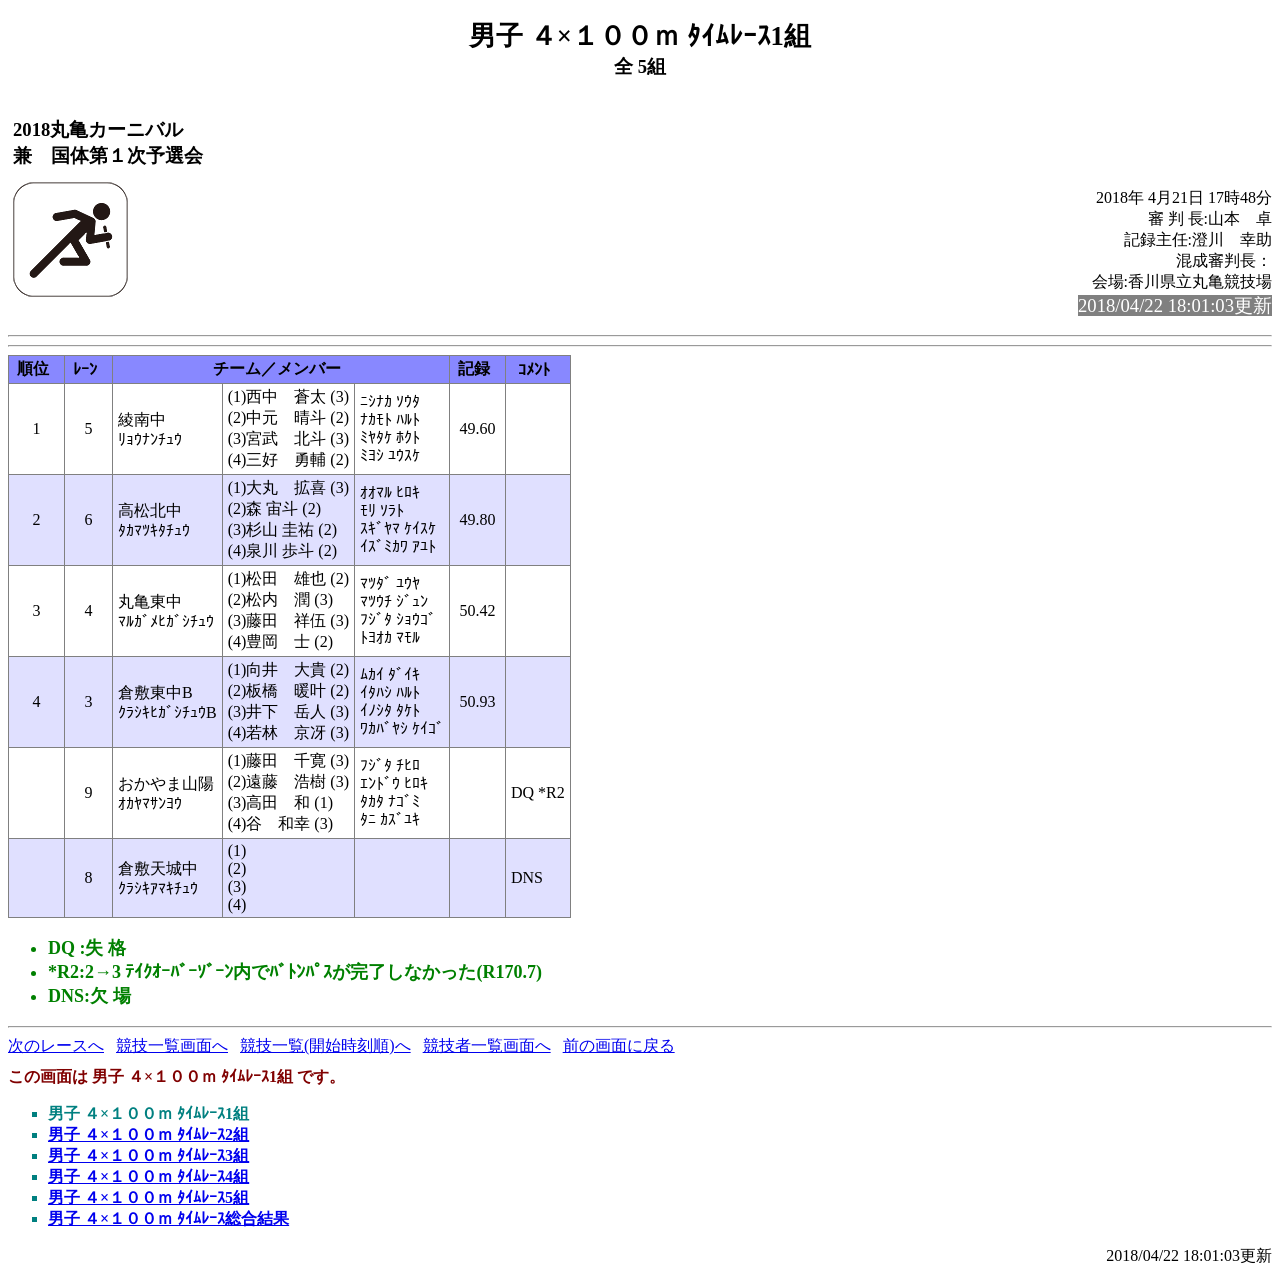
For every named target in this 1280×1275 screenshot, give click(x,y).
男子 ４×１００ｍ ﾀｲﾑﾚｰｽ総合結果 (168, 1218)
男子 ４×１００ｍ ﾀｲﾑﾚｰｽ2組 (148, 1134)
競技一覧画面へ (172, 1045)
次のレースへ (56, 1045)
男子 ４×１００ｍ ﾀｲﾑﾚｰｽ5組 (148, 1197)
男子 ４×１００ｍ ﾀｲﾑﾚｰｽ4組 (148, 1176)
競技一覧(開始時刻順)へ (325, 1045)
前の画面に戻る (619, 1045)
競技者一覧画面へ (487, 1045)
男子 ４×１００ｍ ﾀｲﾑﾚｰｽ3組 (148, 1155)
